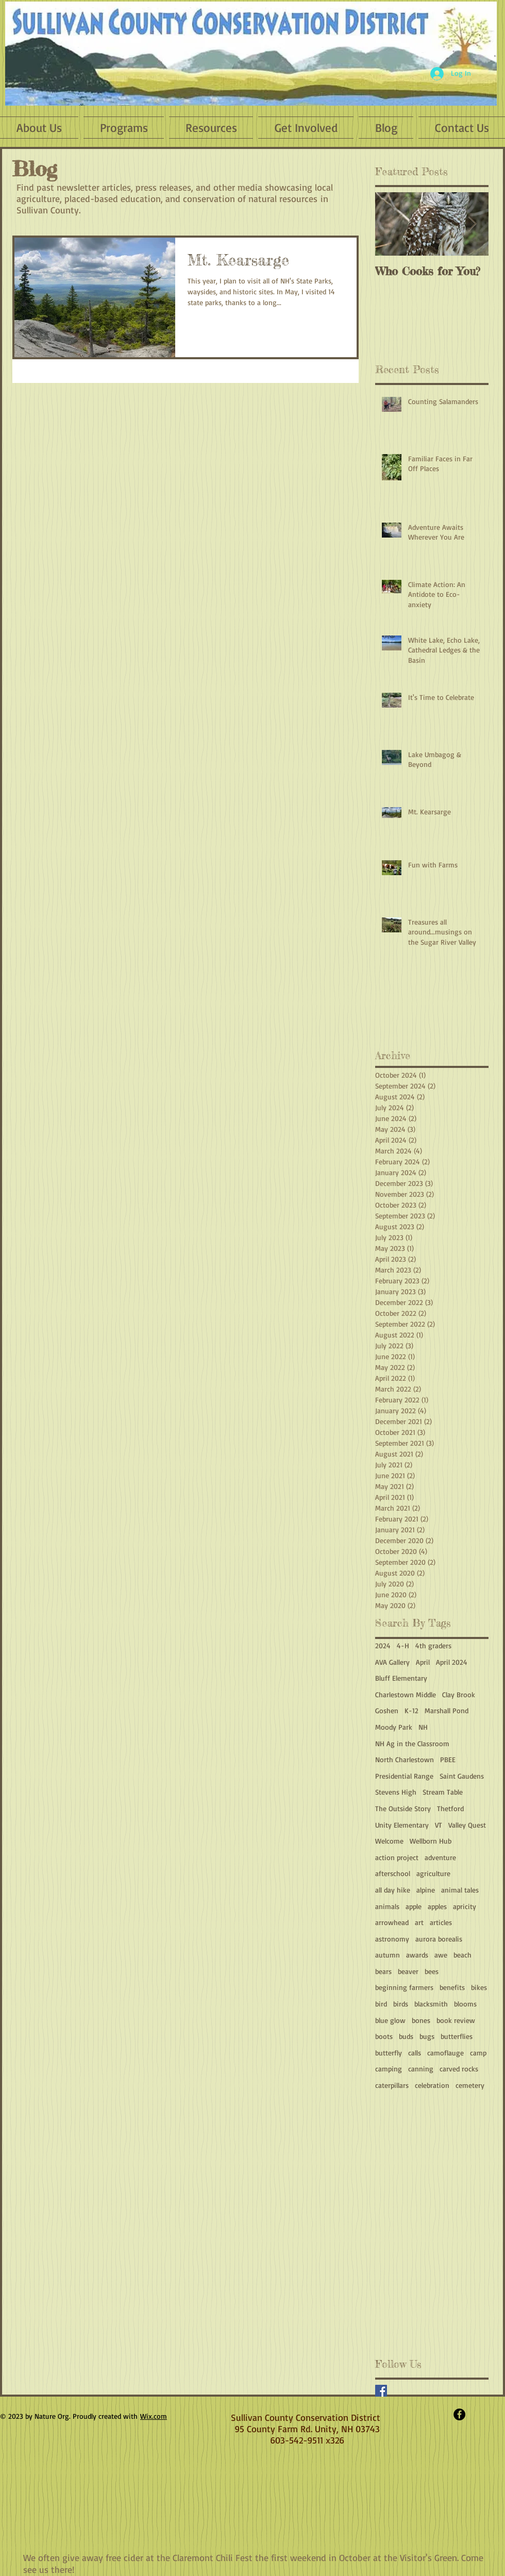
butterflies (457, 2036)
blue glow (390, 2020)
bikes (479, 1987)
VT (438, 1824)
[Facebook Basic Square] (381, 2391)
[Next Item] (472, 224)
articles (441, 1922)
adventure (440, 1857)
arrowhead (392, 1922)
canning (420, 2068)
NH (423, 1726)
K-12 (411, 1710)
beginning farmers (404, 1987)
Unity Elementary (402, 1824)
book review (455, 2020)
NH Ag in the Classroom (412, 1743)
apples (437, 1906)
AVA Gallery (392, 1662)
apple (414, 1906)
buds (406, 2036)
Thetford (450, 1808)
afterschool (392, 1873)
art (419, 1922)
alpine (425, 1889)
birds (400, 2003)
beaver (408, 1971)
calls (414, 2052)
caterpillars (392, 2085)
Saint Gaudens (462, 1775)
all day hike (392, 1889)
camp (478, 2052)
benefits (452, 1987)
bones (421, 2020)
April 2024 (451, 1662)
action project (396, 1857)
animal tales (460, 1889)
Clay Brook (458, 1694)
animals (387, 1906)
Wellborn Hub (430, 1840)
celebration (432, 2085)
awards (417, 1954)
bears (383, 1971)
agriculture (433, 1873)
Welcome (389, 1840)
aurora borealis (438, 1938)
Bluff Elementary (401, 1678)
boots (384, 2036)
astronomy (392, 1938)
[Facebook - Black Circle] (459, 2414)
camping (388, 2068)
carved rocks (459, 2068)
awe (440, 1954)
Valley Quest (467, 1824)
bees (432, 1971)
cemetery (470, 2085)
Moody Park (393, 1726)
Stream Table (443, 1791)
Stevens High (395, 1791)
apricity (464, 1906)
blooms (465, 2003)
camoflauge (445, 2052)
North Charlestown (404, 1759)
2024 (383, 1645)
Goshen (386, 1710)
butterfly (388, 2052)
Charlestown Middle (405, 1694)
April (423, 1662)
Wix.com (153, 2416)
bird (381, 2003)
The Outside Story (403, 1808)
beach (462, 1954)
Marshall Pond (446, 1710)
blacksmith (431, 2003)
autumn (387, 1954)
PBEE (448, 1759)
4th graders (433, 1645)
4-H (403, 1645)
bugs (426, 2036)
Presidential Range (404, 1775)
